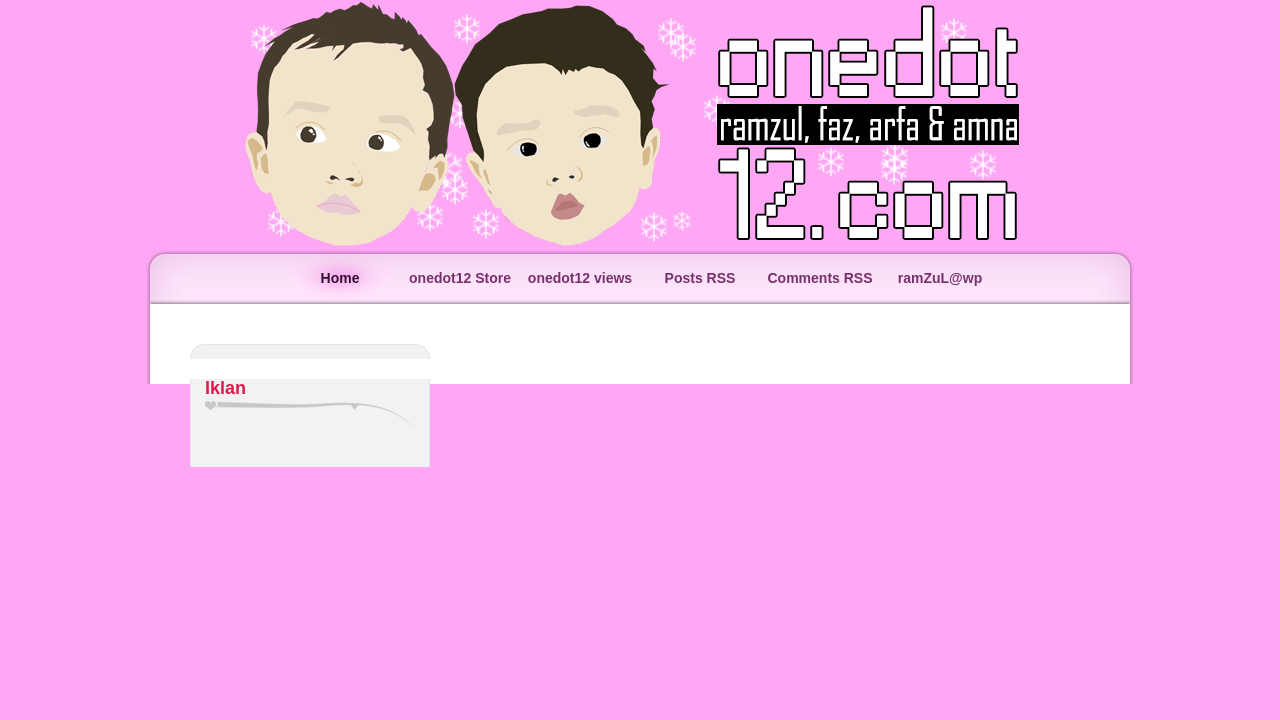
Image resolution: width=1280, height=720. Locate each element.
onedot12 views (580, 278)
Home (340, 278)
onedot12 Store (460, 278)
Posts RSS (700, 278)
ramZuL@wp (940, 278)
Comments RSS (819, 278)
